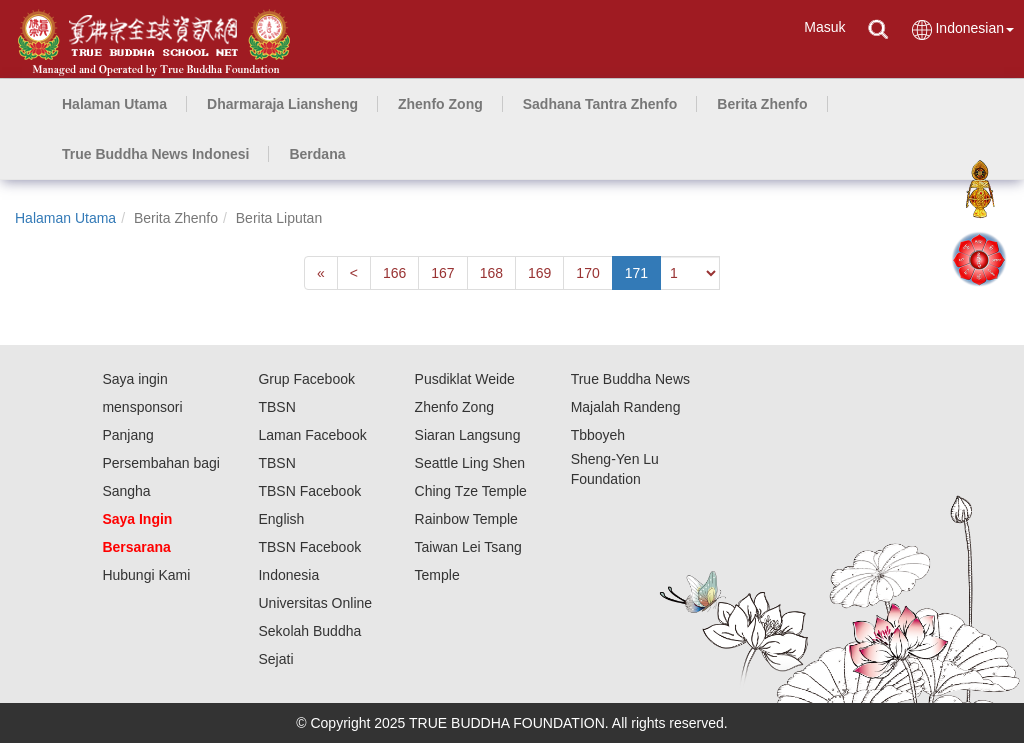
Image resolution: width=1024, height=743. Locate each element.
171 (636, 273)
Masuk (824, 27)
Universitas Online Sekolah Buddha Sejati (315, 631)
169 (539, 273)
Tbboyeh (598, 435)
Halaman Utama (65, 218)
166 (394, 273)
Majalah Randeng (626, 407)
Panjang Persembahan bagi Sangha (161, 463)
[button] (282, 104)
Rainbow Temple (466, 519)
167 (442, 273)
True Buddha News (630, 379)
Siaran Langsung (468, 435)
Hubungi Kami (146, 575)
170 (587, 273)
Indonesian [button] (962, 29)
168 (491, 273)
